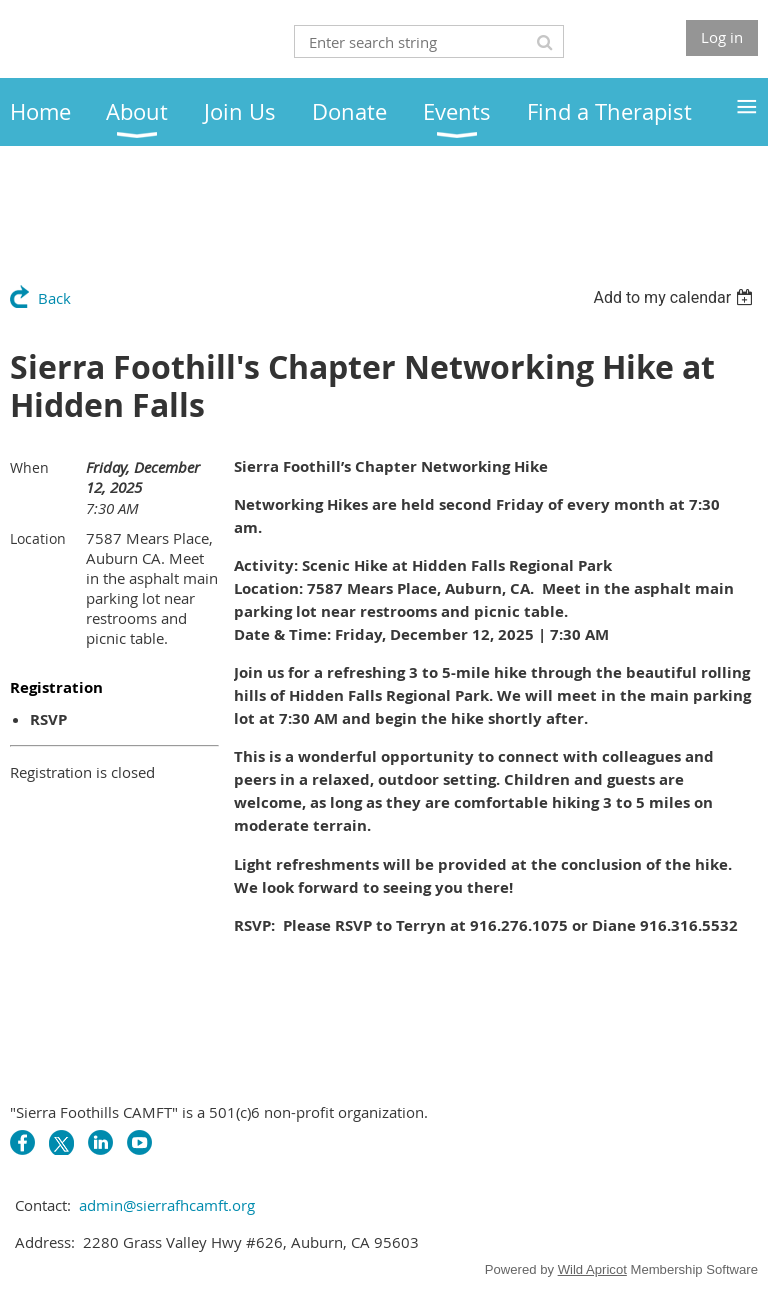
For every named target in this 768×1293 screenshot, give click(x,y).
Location (38, 538)
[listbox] (675, 297)
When (29, 467)
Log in (722, 37)
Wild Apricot (592, 1269)
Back (54, 298)
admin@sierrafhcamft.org (167, 1205)
